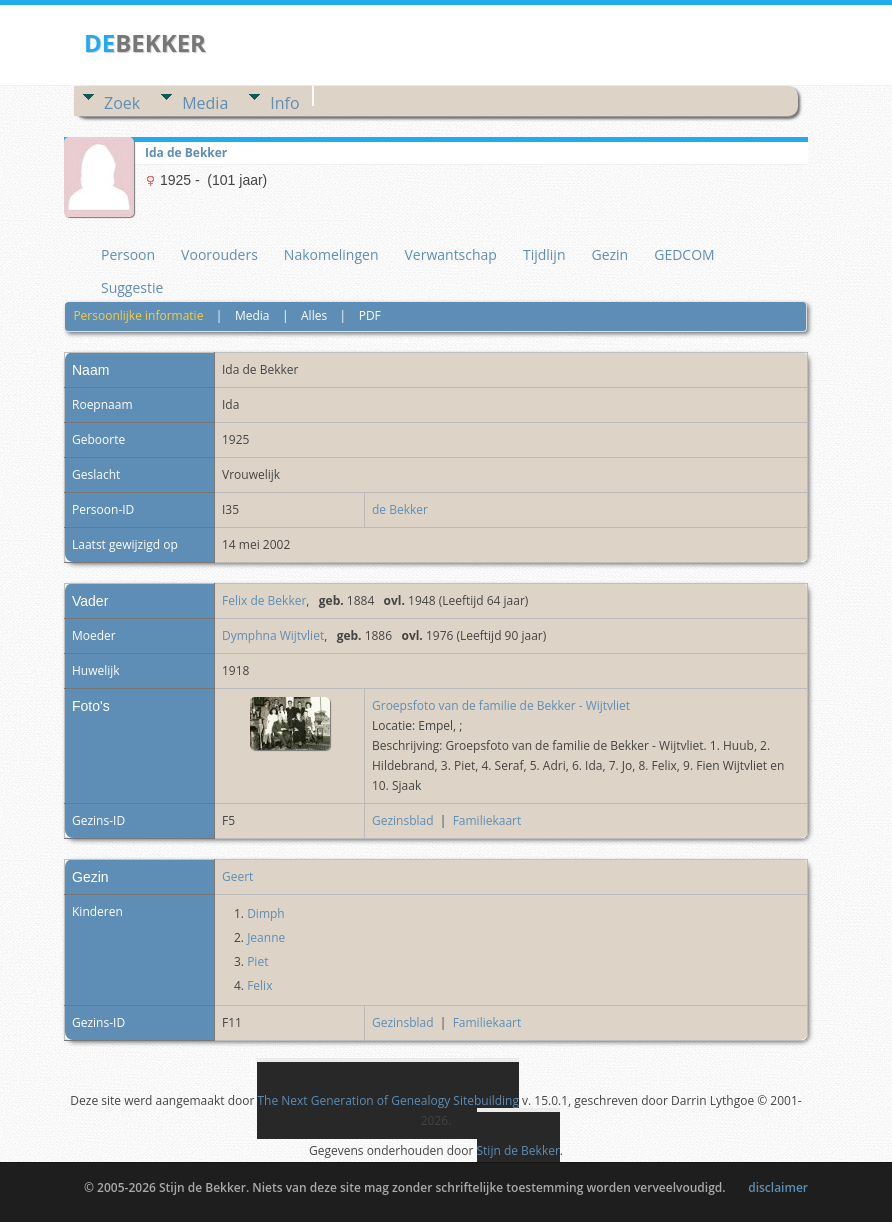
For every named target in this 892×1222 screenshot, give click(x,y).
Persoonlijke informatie (138, 315)
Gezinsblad (403, 820)
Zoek (122, 103)
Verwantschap (450, 254)
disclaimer (778, 1187)
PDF (370, 315)
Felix (259, 985)
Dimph (266, 913)
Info (284, 103)
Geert (237, 876)
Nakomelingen (331, 254)
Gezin (609, 254)
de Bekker (400, 509)
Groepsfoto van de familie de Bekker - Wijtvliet (501, 705)
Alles (314, 315)
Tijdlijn (544, 254)
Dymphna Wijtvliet (273, 635)
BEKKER (145, 42)
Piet (257, 961)
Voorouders (219, 254)
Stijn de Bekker (518, 1150)
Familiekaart (487, 820)
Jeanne (266, 937)
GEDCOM (684, 254)
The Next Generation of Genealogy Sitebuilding (388, 1100)
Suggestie (132, 287)
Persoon (128, 254)
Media (205, 103)
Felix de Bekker (264, 600)
